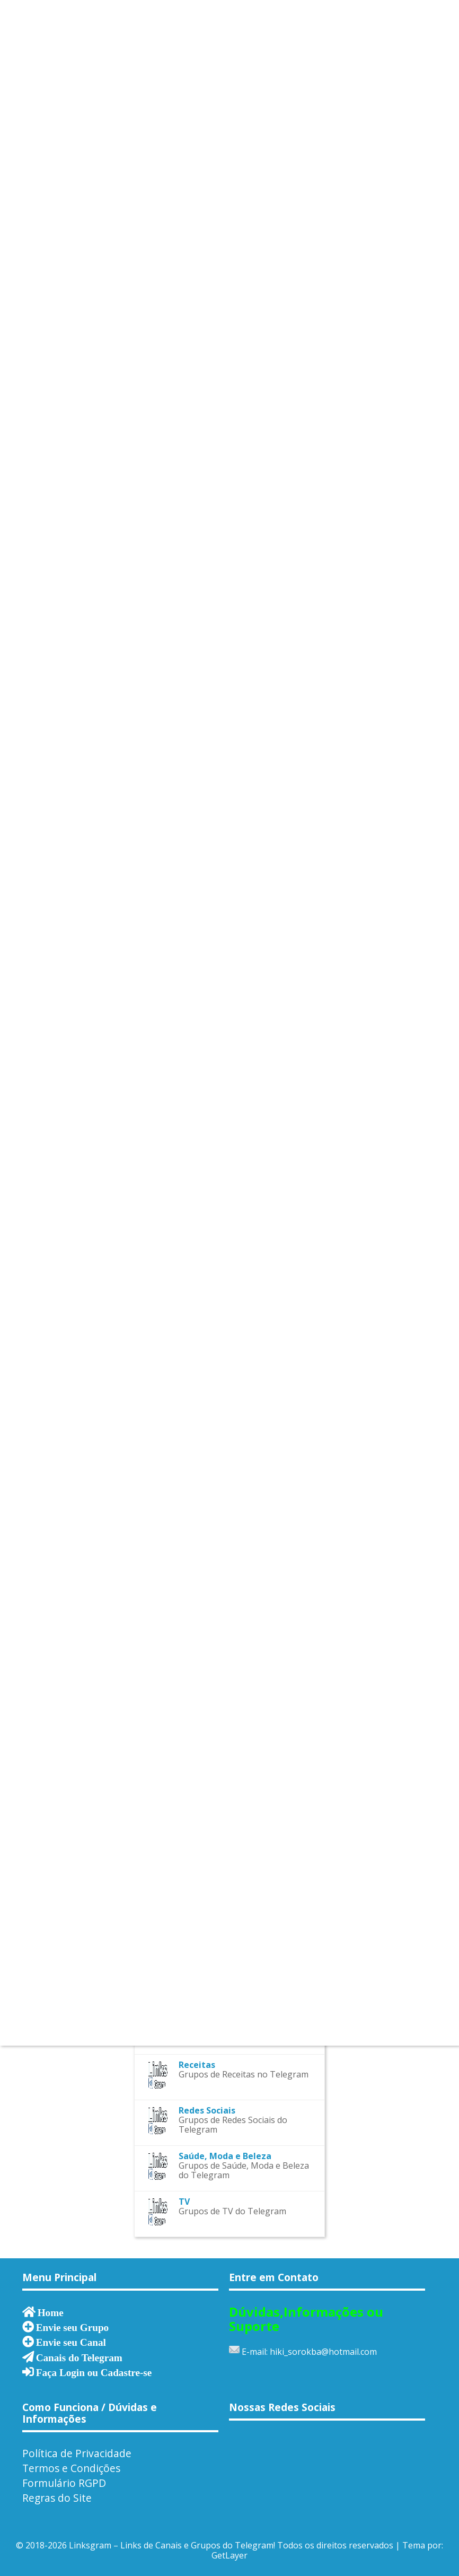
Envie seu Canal (71, 2342)
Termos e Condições (71, 2468)
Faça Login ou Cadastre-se (94, 2372)
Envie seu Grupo (72, 2327)
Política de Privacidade (76, 2453)
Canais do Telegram (79, 2357)
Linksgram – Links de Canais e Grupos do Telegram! (172, 2545)
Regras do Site (57, 2498)
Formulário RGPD (64, 2483)
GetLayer (229, 2555)
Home (51, 2312)
